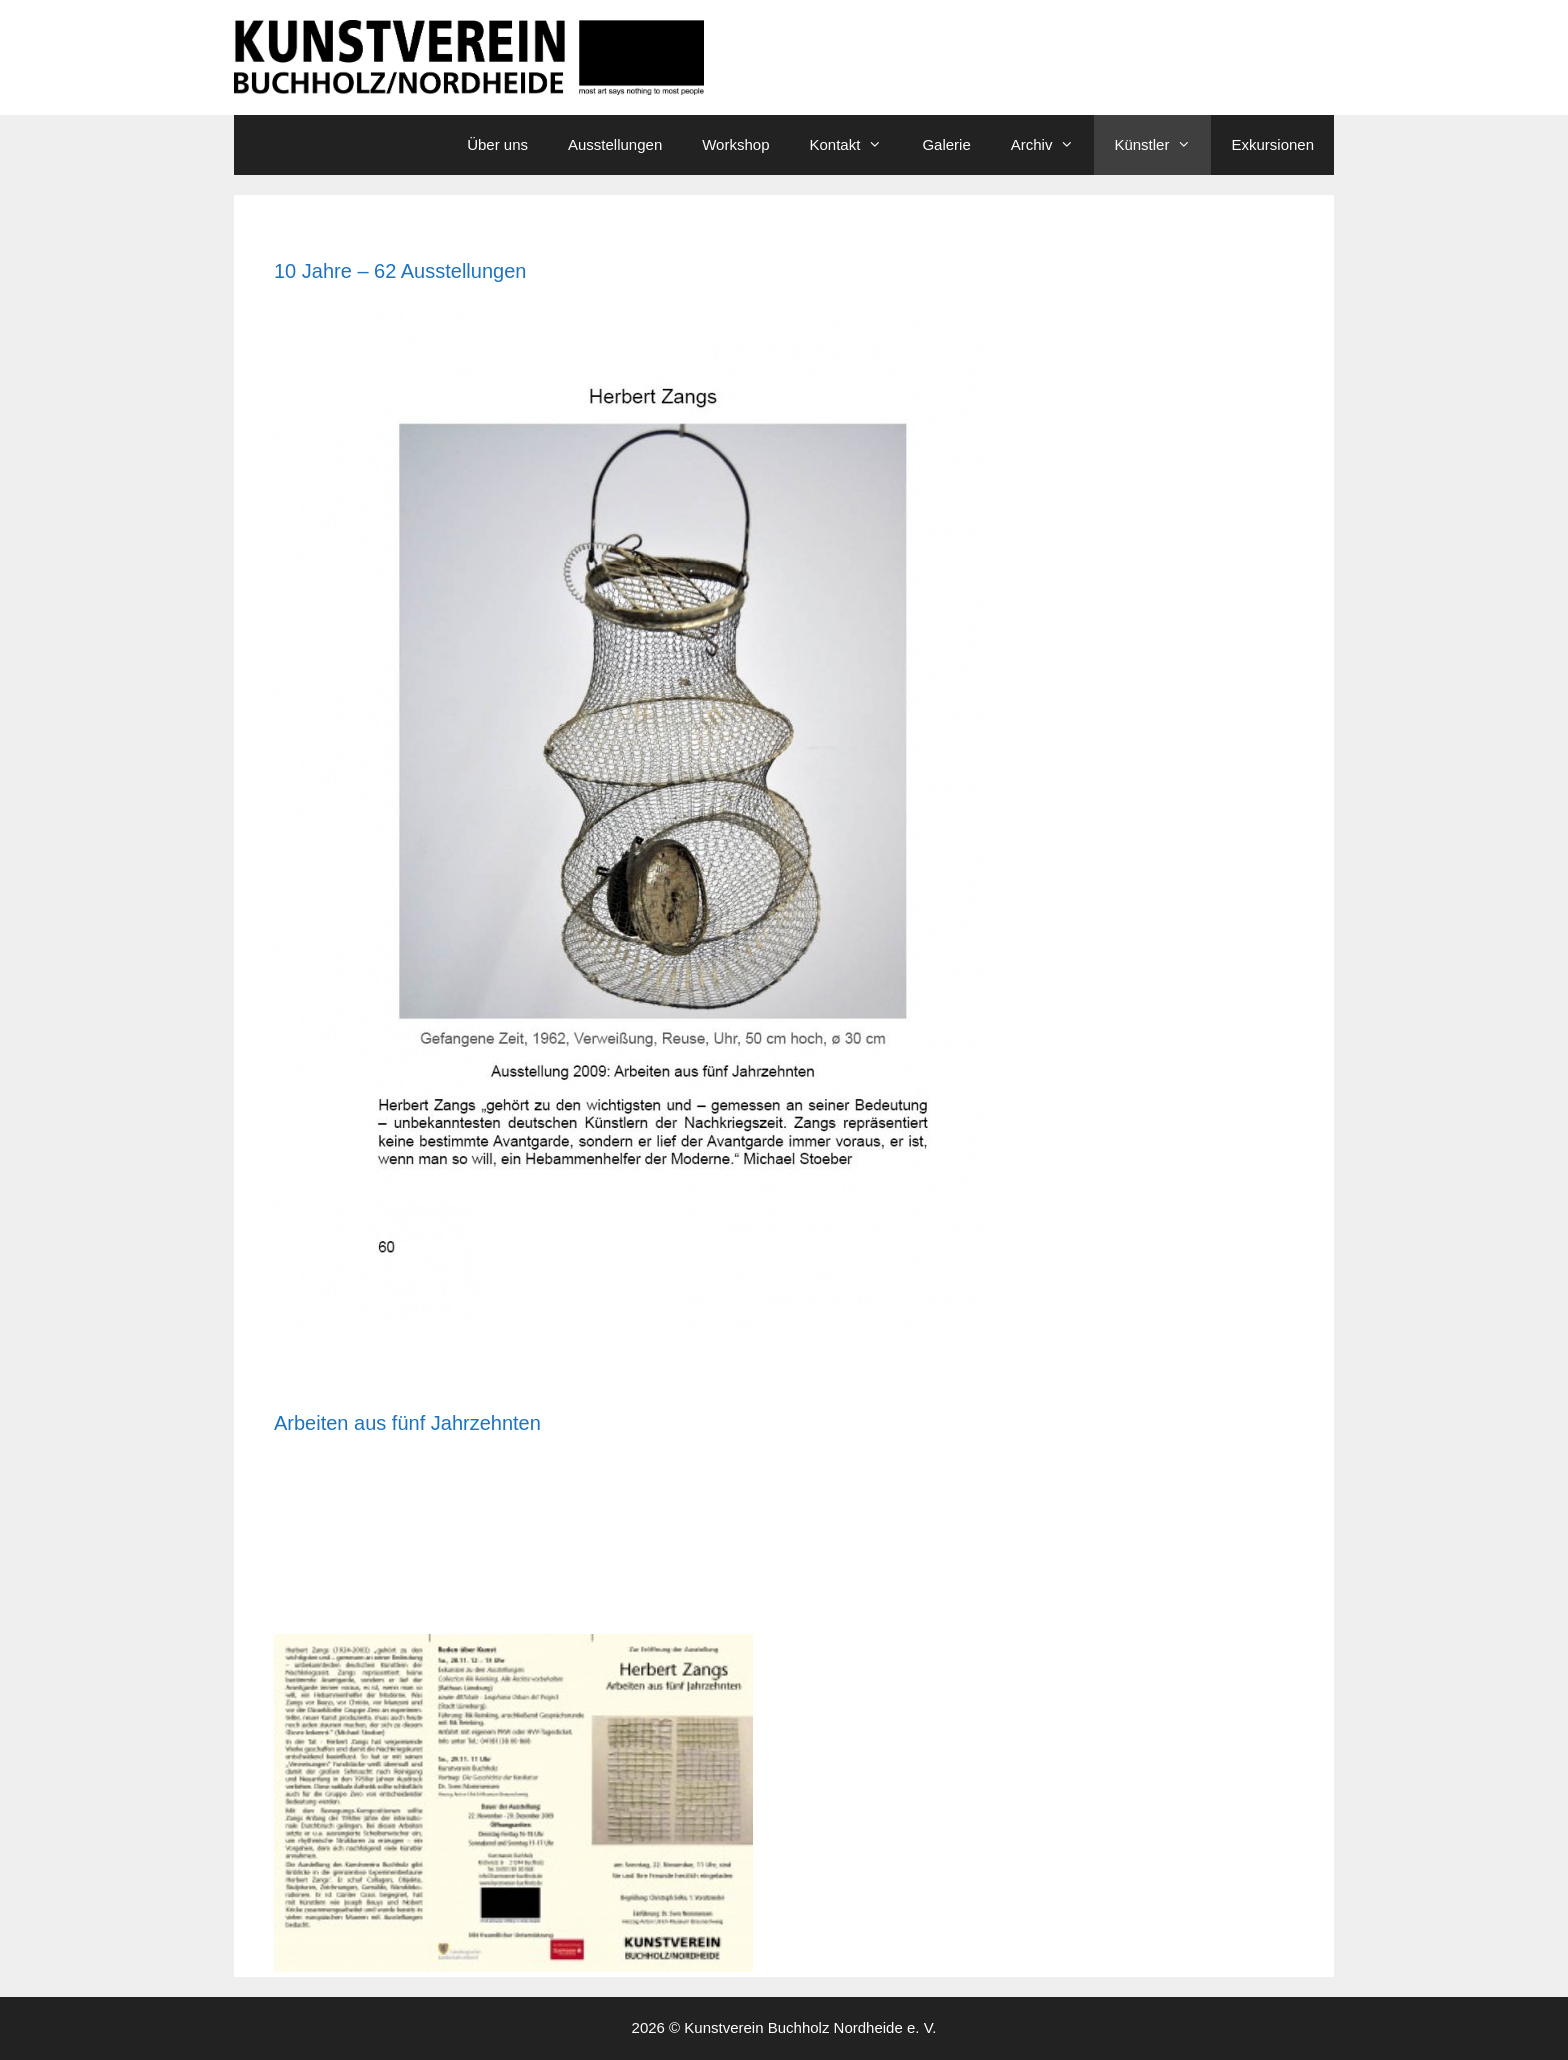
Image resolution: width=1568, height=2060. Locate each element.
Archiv (1053, 145)
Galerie (946, 144)
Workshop (735, 144)
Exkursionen (1272, 144)
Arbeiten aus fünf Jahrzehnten (407, 1423)
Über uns (497, 144)
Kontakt (856, 145)
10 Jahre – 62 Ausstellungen (400, 271)
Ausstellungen (615, 144)
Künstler (1162, 145)
